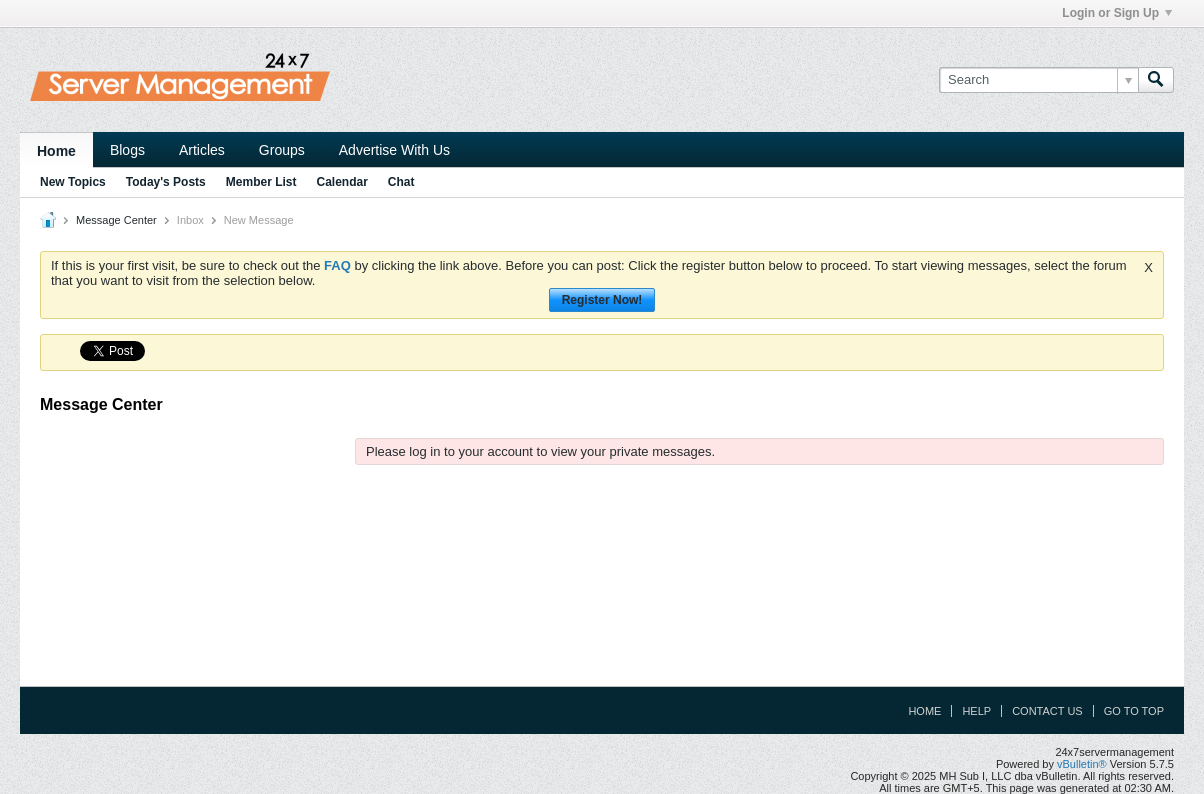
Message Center (116, 220)
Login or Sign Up (1117, 13)
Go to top (1134, 711)
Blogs (127, 150)
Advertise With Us (394, 150)
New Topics (73, 182)
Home (56, 151)
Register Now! (602, 300)
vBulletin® (1082, 764)
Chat (401, 182)
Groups (282, 150)
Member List (261, 182)
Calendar (341, 182)
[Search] (1038, 80)
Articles (202, 150)
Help (976, 711)
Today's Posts (166, 182)
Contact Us (1047, 711)
